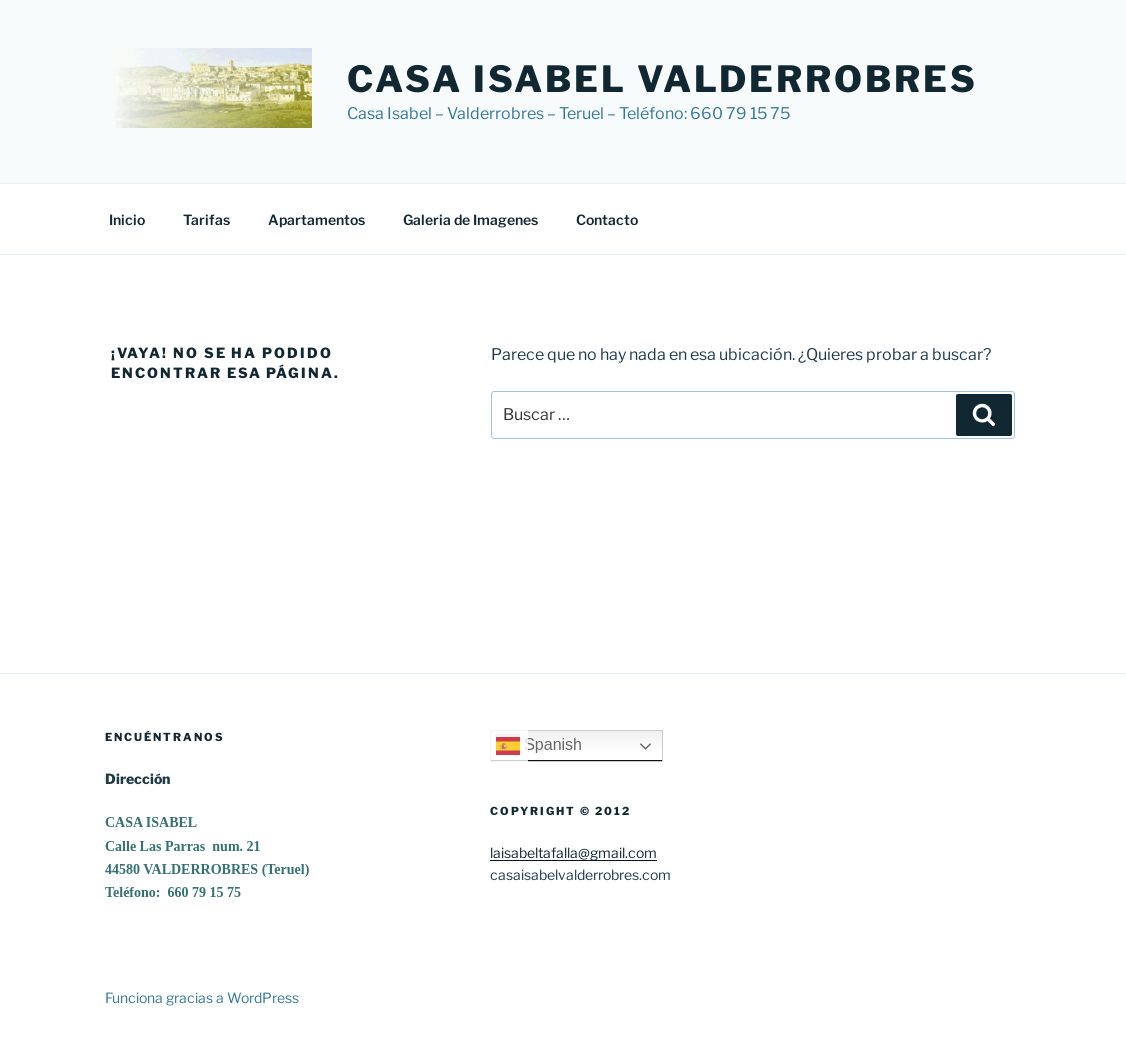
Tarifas (206, 219)
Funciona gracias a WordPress (202, 997)
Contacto (607, 219)
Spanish (539, 746)
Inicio (127, 219)
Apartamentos (316, 219)
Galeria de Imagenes (470, 219)
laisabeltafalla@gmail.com (573, 852)
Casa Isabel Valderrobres (662, 79)
